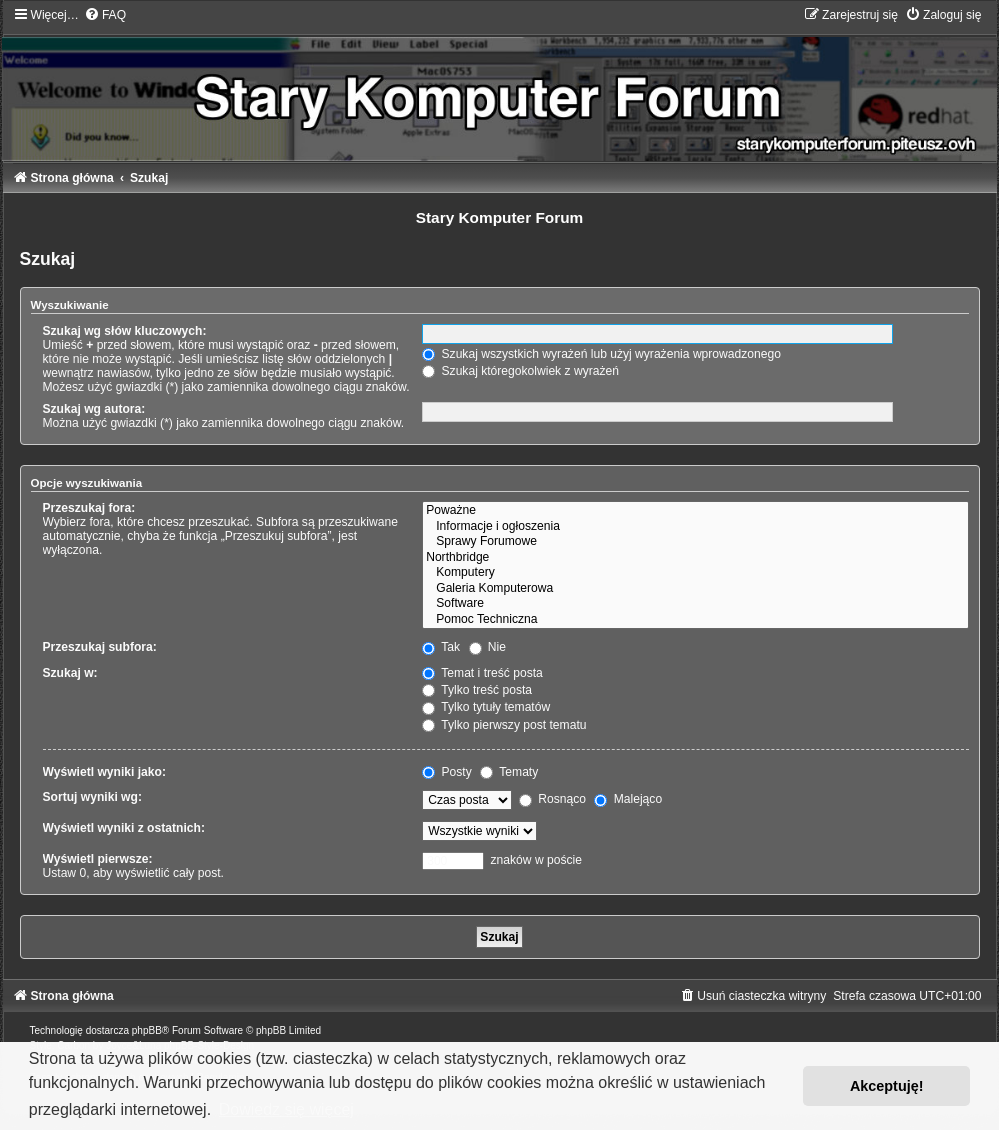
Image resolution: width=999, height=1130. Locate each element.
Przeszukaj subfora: (100, 647)
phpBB (147, 1030)
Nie (488, 647)
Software (695, 604)
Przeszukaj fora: (89, 508)
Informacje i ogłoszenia (695, 527)
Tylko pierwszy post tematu (504, 725)
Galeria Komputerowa (695, 589)
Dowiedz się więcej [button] (286, 1109)
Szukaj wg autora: (94, 409)
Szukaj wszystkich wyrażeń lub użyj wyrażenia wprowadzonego (601, 354)
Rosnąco (552, 799)
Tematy (509, 772)
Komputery (695, 573)
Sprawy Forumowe (695, 542)
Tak (441, 647)
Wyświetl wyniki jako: (104, 772)
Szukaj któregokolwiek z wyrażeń (520, 371)
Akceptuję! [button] (887, 1086)
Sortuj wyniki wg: (92, 797)
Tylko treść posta (477, 690)
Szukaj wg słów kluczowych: (125, 331)
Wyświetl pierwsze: (98, 859)
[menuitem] (105, 15)
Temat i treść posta (482, 673)
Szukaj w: (70, 673)
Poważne (695, 511)
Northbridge (695, 558)
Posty (447, 772)
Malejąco (628, 799)
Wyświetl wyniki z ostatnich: (124, 828)
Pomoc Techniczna (695, 620)
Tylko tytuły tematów (486, 707)
